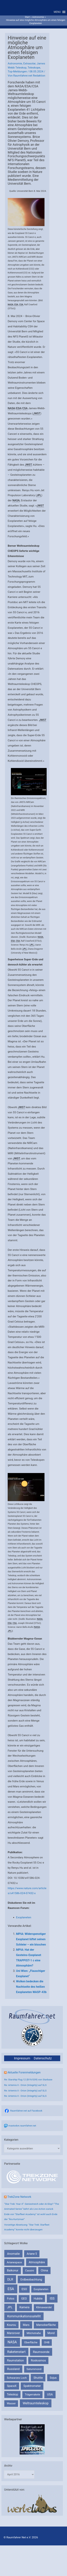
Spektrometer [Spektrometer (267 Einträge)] (32, 2386)
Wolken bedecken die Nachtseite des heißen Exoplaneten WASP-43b (31, 1987)
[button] (57, 11)
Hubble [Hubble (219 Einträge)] (38, 2298)
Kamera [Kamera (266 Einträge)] (24, 2307)
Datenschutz (43, 2058)
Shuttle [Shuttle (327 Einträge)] (38, 2377)
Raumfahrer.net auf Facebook (26, 2110)
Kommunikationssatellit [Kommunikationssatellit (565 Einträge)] (24, 2316)
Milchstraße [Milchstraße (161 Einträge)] (34, 2333)
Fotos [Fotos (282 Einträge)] (10, 2298)
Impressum (22, 2058)
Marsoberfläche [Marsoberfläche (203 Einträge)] (46, 2325)
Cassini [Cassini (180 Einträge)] (29, 2270)
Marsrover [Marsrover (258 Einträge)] (13, 2333)
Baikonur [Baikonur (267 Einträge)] (12, 2270)
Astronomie (15, 63)
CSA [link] (21, 304)
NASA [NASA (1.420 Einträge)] (12, 2342)
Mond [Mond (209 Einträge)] (51, 2333)
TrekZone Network (19, 2196)
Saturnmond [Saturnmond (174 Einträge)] (33, 2369)
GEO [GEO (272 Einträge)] (24, 2298)
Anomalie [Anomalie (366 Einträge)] (13, 2253)
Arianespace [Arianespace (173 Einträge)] (14, 2262)
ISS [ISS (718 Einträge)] (52, 2298)
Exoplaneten (23, 1917)
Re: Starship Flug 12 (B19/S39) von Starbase (28, 2079)
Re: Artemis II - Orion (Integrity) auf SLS (25, 2085)
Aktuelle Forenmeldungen (24, 2072)
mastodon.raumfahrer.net (22, 2125)
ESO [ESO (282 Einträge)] (24, 2289)
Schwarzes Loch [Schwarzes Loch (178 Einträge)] (17, 2377)
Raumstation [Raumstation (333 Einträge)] (15, 2360)
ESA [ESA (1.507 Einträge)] (11, 2289)
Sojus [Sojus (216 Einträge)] (53, 2377)
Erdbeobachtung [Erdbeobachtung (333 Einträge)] (31, 2279)
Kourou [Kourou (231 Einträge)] (11, 2325)
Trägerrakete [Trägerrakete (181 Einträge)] (32, 2394)
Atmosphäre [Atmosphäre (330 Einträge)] (37, 2262)
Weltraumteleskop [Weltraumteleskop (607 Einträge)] (36, 2403)
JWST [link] (36, 413)
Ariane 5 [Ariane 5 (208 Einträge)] (32, 2253)
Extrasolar (29, 63)
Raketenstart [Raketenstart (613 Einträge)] (16, 2352)
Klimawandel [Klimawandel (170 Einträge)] (44, 2307)
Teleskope (34, 67)
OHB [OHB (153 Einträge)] (46, 2342)
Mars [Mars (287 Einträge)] (26, 2325)
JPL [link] (38, 495)
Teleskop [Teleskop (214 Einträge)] (12, 2394)
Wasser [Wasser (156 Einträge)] (11, 2403)
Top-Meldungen (17, 71)
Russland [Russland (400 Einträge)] (13, 2369)
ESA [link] (16, 304)
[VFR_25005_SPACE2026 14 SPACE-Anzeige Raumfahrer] (32, 2439)
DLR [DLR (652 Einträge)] (10, 2279)
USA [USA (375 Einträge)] (50, 2394)
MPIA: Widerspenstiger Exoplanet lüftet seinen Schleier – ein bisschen (31, 1939)
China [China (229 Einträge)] (44, 2270)
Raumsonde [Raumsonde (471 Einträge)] (41, 2352)
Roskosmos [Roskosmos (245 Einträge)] (38, 2360)
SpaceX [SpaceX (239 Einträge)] (12, 2386)
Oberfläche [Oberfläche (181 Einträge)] (30, 2342)
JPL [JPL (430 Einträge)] (10, 2307)
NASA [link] (10, 304)
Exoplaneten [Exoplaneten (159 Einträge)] (41, 2289)
